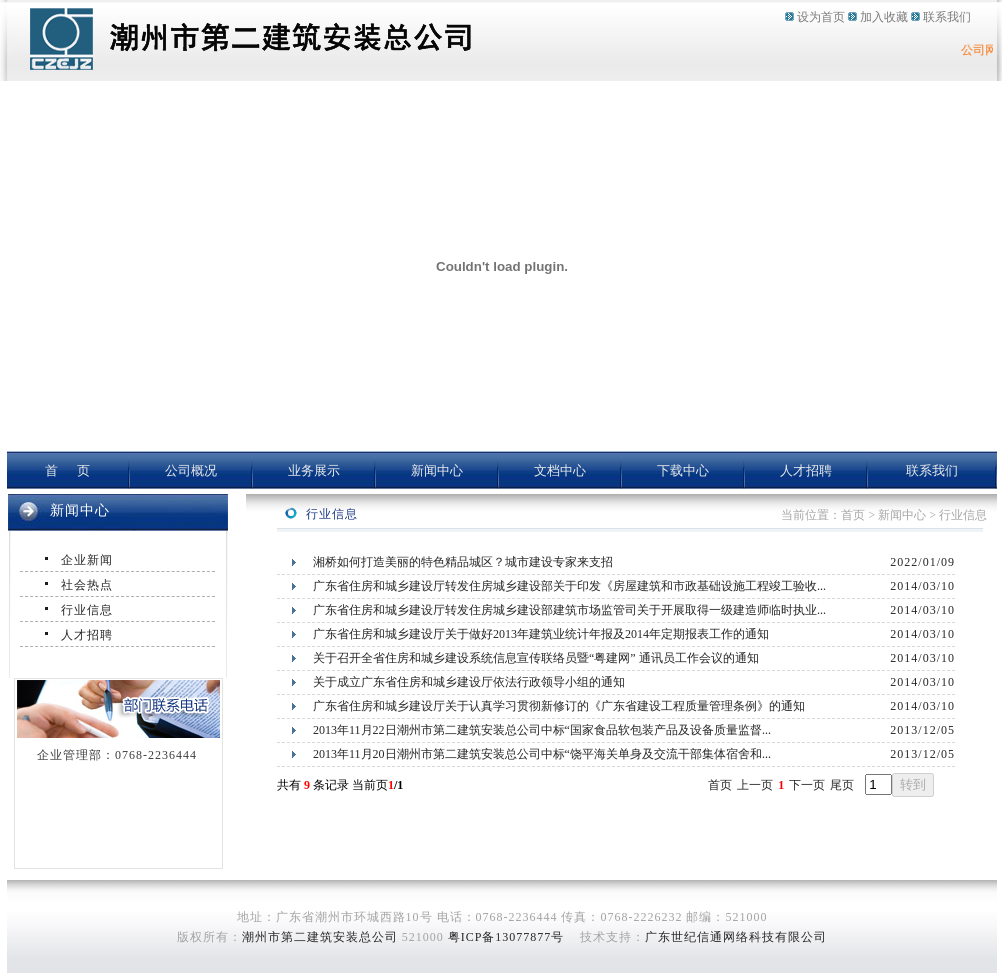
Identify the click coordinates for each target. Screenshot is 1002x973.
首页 (720, 785)
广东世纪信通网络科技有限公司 (736, 937)
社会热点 (87, 585)
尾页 (842, 785)
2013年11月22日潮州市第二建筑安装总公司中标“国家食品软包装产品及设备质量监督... (542, 730)
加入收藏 (884, 17)
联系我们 (947, 17)
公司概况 (191, 470)
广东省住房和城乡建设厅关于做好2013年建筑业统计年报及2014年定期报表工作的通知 (541, 634)
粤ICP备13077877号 (506, 937)
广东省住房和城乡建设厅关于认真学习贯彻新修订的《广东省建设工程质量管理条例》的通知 (559, 706)
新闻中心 (437, 470)
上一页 (755, 785)
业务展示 (314, 470)
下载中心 (683, 470)
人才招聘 (806, 470)
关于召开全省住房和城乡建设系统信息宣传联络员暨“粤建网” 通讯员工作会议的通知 (536, 658)
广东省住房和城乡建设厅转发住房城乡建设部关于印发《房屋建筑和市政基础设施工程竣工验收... (569, 586)
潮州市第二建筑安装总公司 (320, 937)
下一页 (807, 785)
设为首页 (821, 17)
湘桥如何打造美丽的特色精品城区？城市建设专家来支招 (463, 562)
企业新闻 (87, 560)
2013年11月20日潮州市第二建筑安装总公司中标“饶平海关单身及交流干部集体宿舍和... (542, 754)
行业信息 (87, 610)
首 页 (68, 470)
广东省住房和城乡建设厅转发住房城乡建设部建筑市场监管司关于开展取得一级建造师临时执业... (569, 610)
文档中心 (560, 470)
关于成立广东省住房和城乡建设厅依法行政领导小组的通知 (469, 682)
